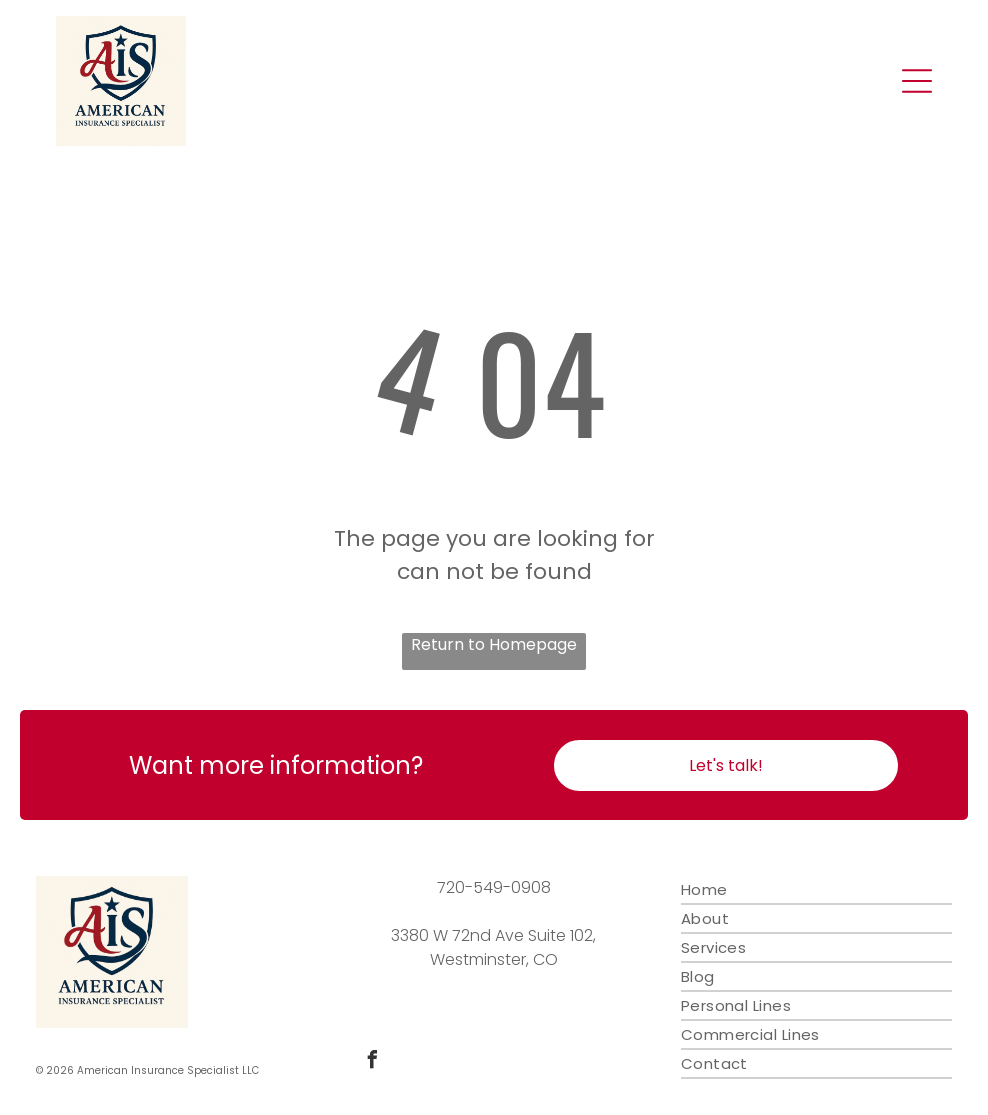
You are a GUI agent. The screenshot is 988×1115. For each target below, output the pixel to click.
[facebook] (372, 1062)
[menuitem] (817, 890)
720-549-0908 (494, 887)
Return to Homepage (494, 644)
